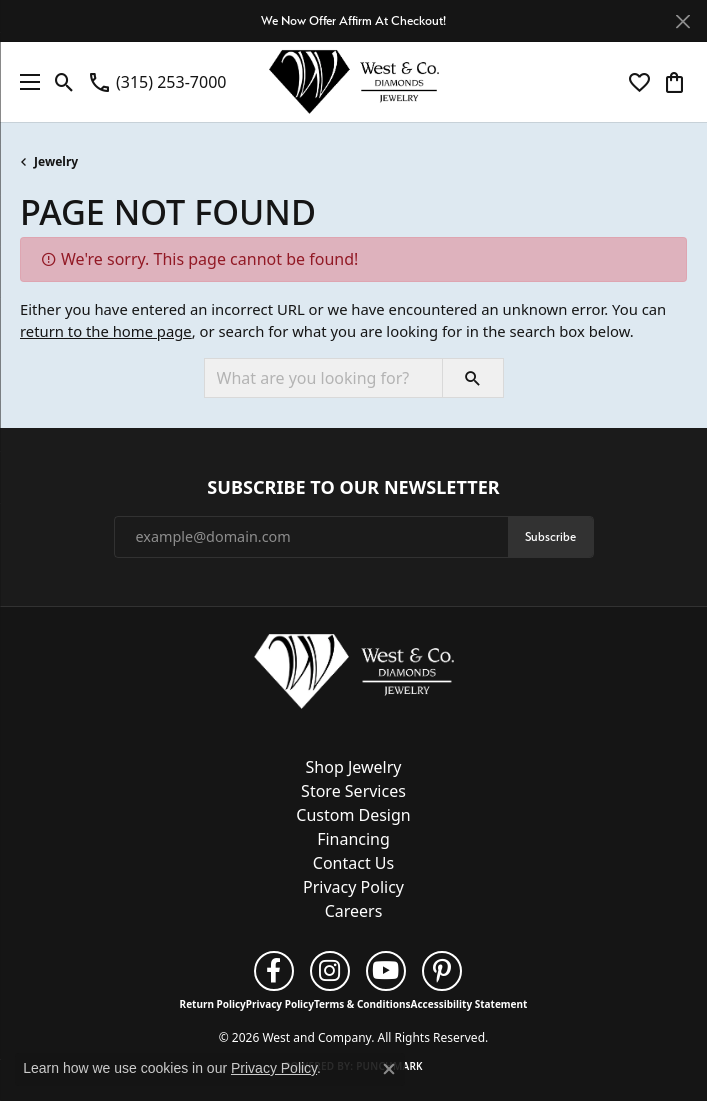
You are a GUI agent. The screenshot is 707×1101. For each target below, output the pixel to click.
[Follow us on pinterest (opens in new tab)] (442, 971)
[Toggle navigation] (25, 82)
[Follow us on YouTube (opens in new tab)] (386, 971)
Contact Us (353, 863)
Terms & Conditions (362, 1004)
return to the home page (106, 331)
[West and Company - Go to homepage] (354, 675)
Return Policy (213, 1004)
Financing (353, 839)
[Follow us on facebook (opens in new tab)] (274, 971)
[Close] (682, 21)
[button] (64, 82)
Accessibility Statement (469, 1004)
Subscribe (550, 536)
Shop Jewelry (354, 767)
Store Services (353, 791)
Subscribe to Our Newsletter (353, 488)
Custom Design (353, 815)
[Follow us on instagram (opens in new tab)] (330, 971)
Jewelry (56, 161)
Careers (354, 911)
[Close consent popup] (389, 1069)
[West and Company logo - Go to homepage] (354, 82)
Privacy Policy (353, 887)
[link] (156, 82)
